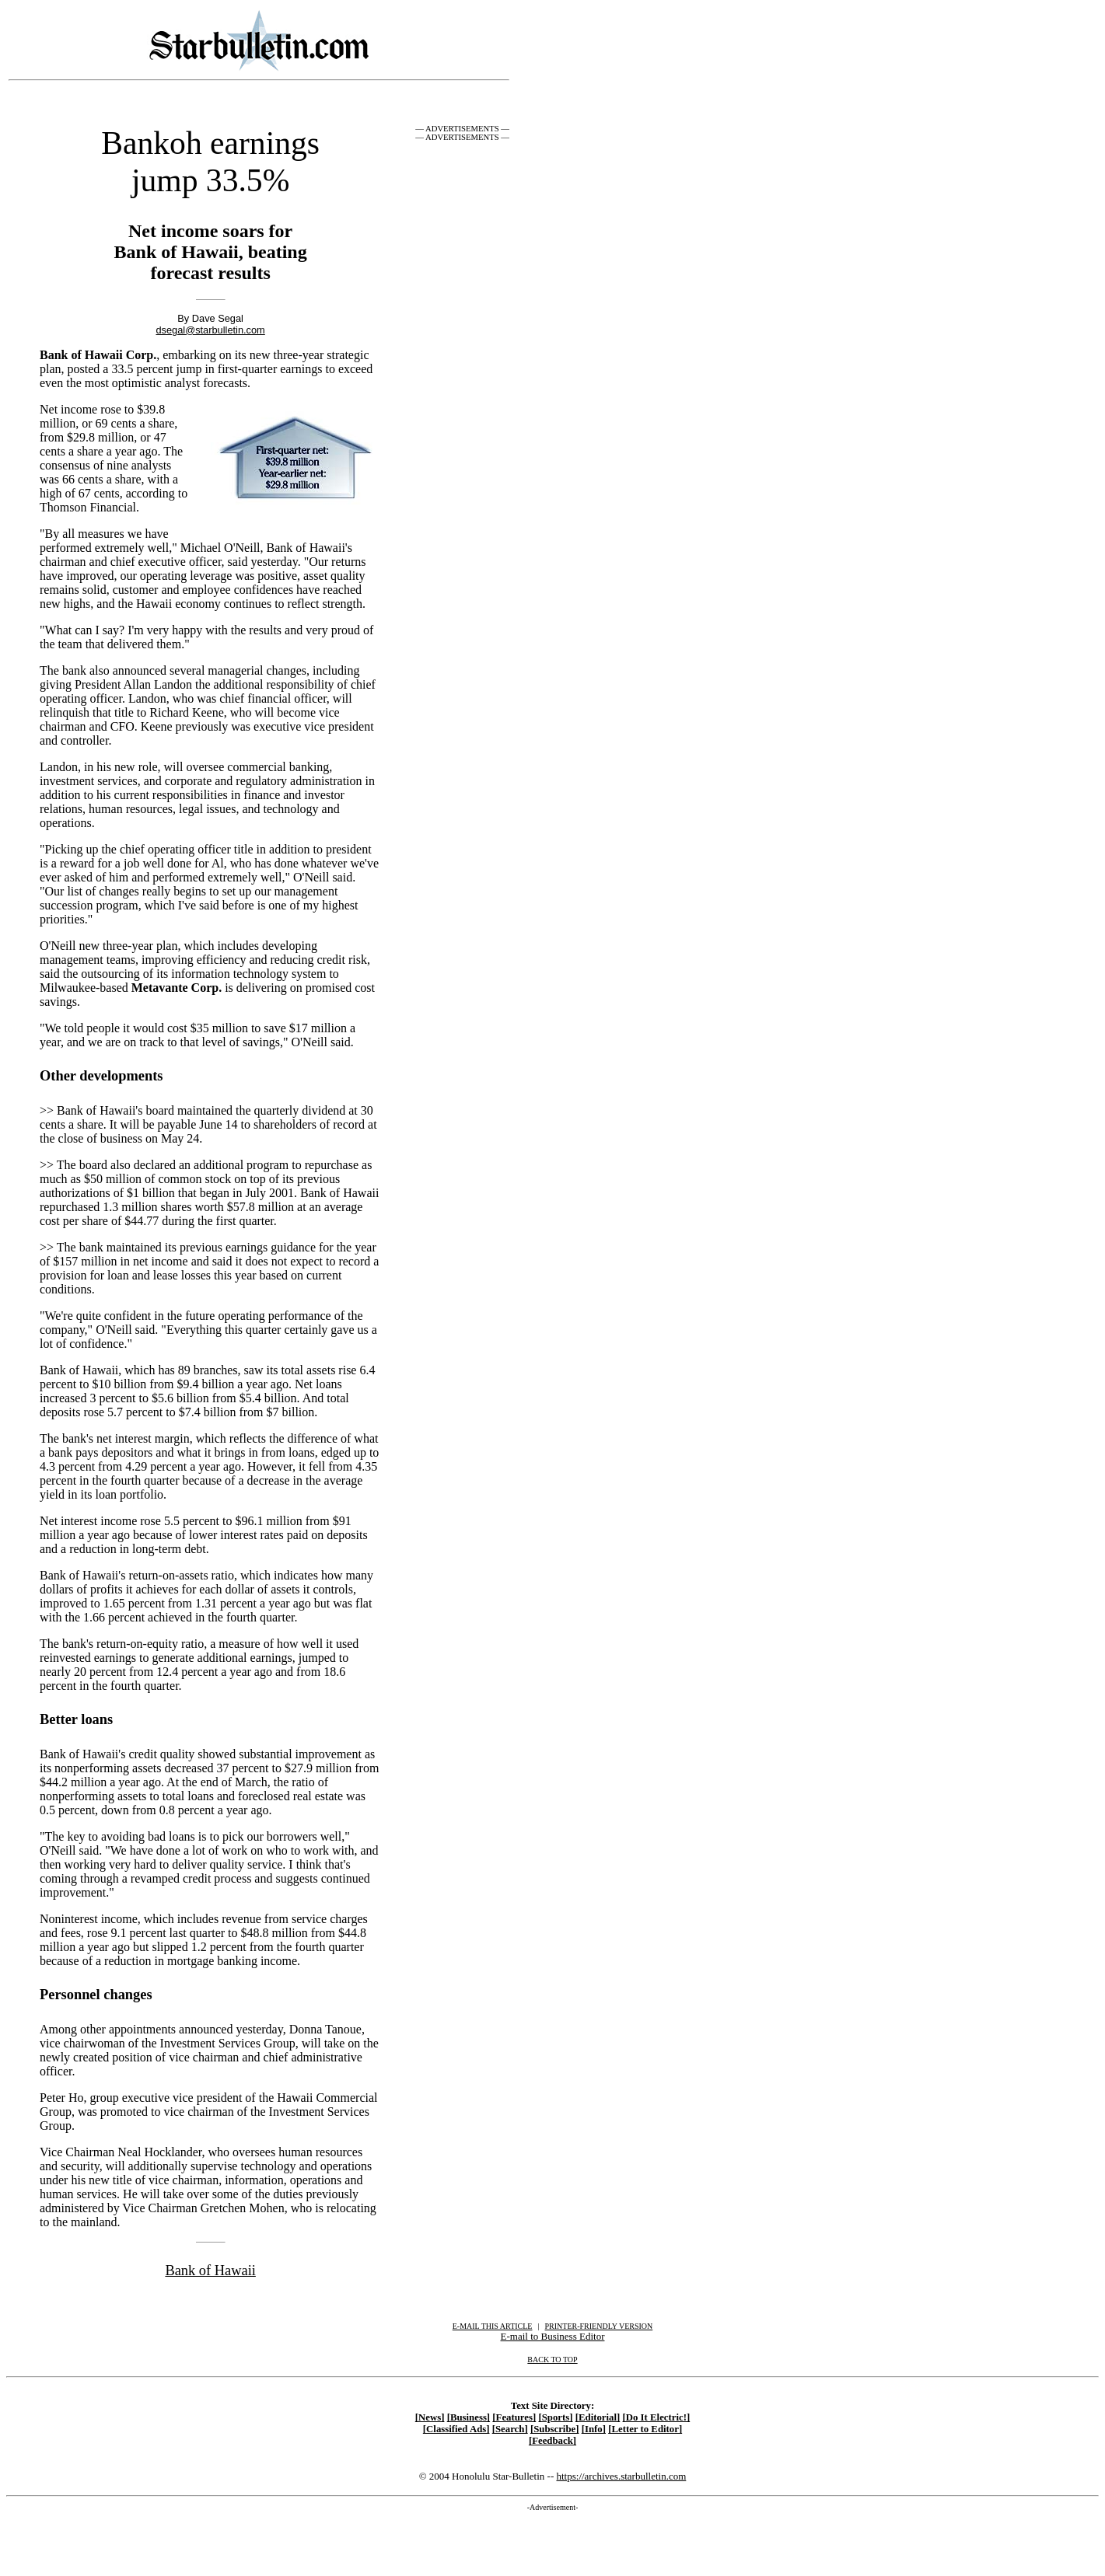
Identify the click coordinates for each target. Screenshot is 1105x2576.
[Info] (594, 2429)
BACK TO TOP (552, 2359)
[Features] (514, 2417)
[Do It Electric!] (657, 2417)
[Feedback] (552, 2440)
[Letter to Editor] (645, 2429)
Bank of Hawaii (210, 2270)
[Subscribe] (554, 2429)
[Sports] (555, 2417)
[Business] (468, 2417)
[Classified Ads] (456, 2429)
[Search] (510, 2429)
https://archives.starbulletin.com (621, 2476)
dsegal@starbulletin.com (210, 330)
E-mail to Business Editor (553, 2336)
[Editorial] (598, 2417)
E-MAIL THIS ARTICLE (493, 2326)
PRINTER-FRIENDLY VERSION (599, 2326)
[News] (430, 2417)
